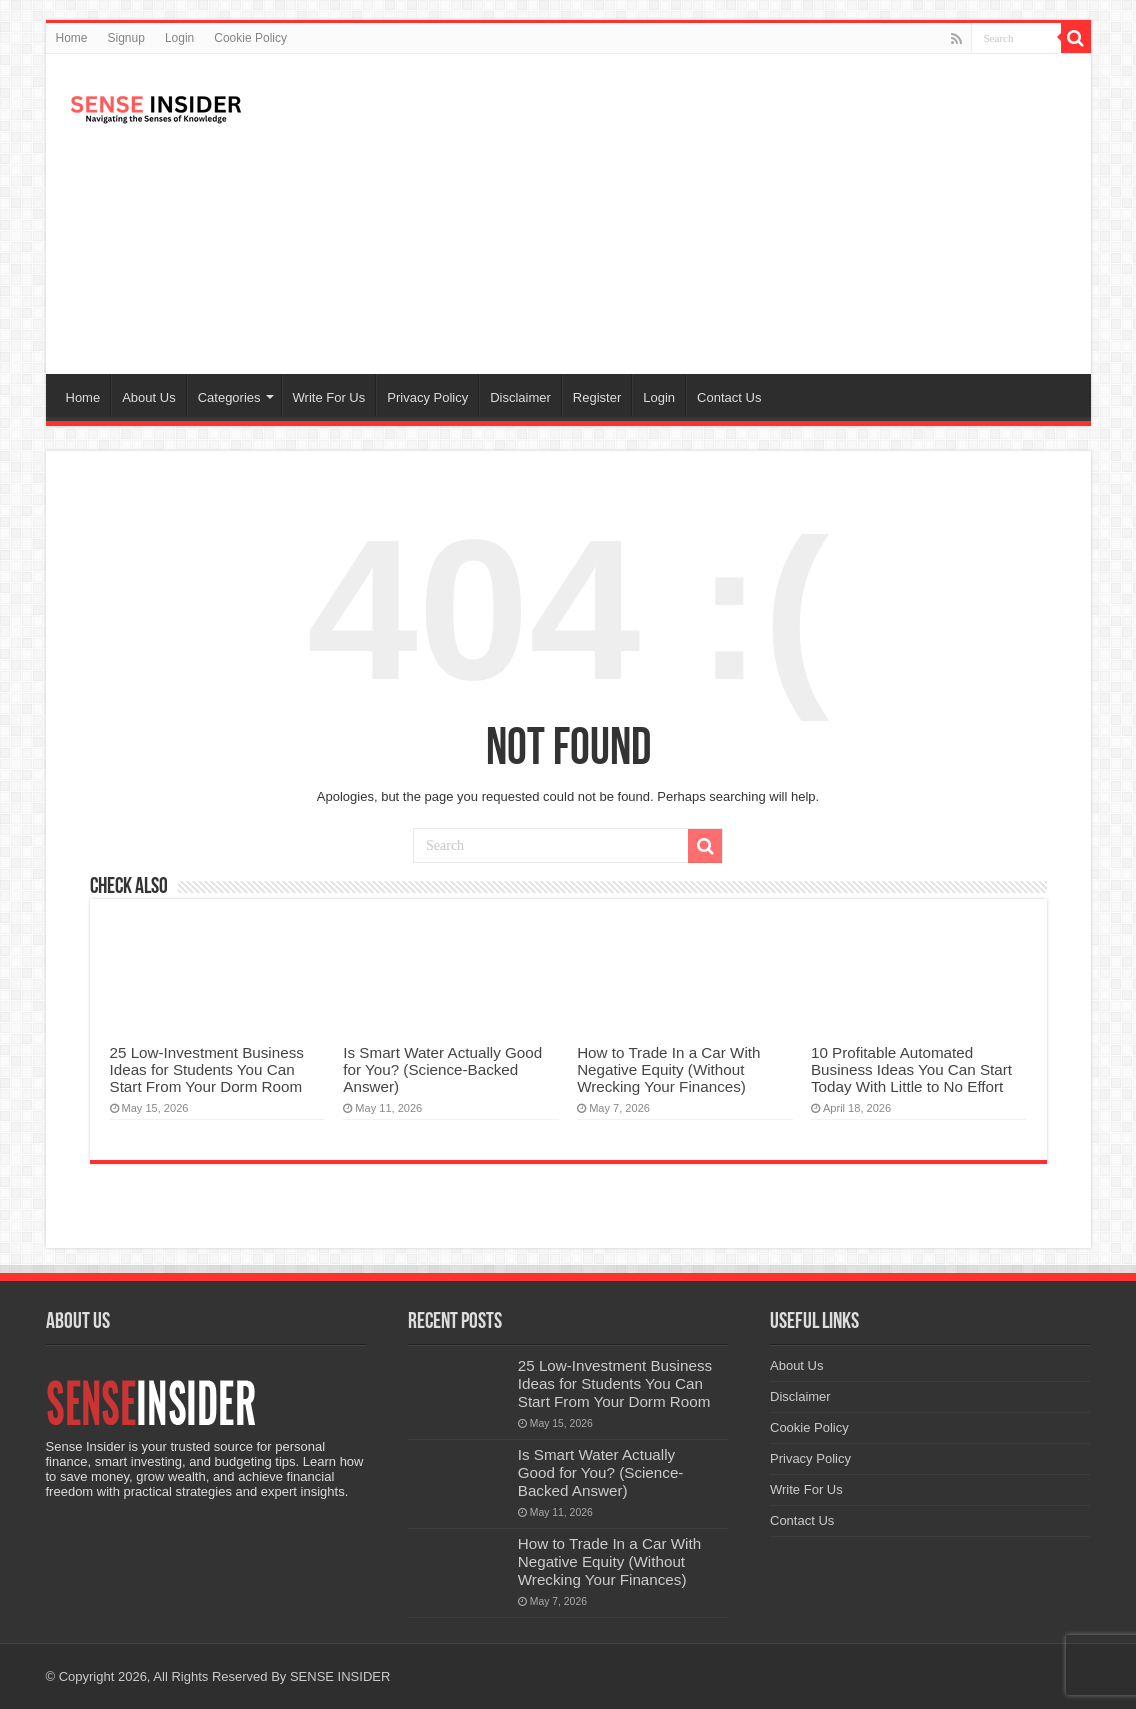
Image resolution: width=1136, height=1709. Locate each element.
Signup (126, 38)
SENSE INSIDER (340, 1676)
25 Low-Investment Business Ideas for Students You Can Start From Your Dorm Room (207, 1069)
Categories (229, 397)
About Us (148, 397)
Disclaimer (520, 397)
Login (179, 38)
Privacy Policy (427, 397)
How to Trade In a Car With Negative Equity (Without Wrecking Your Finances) (668, 1069)
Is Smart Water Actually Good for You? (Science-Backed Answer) (442, 1069)
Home (72, 38)
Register (597, 397)
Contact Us (729, 397)
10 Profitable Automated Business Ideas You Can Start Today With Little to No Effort (911, 1069)
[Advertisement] (712, 214)
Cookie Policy (250, 38)
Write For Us (329, 397)
